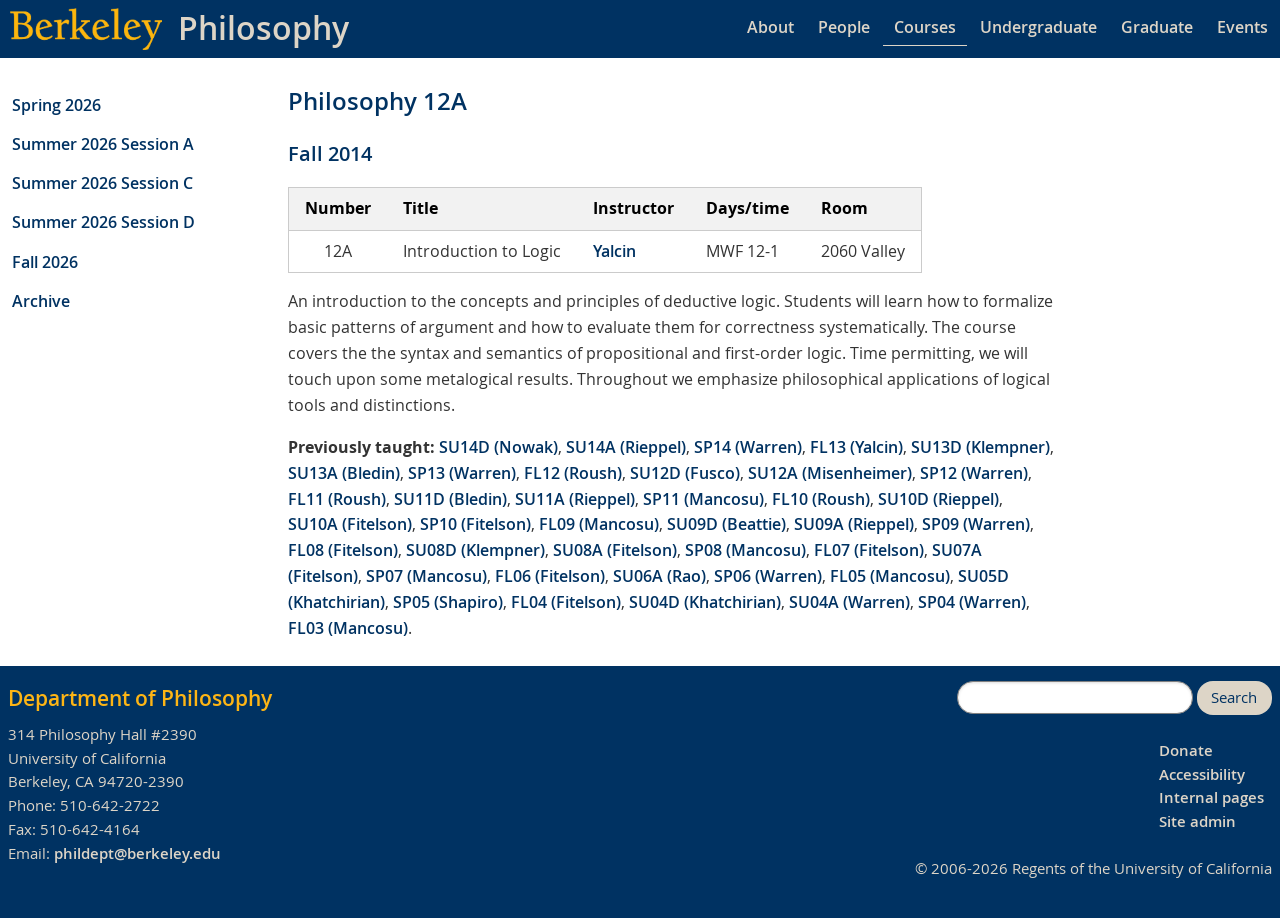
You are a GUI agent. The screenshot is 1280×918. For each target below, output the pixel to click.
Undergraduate (1038, 27)
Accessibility (1202, 774)
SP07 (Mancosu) (426, 576)
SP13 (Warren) (462, 473)
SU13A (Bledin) (344, 473)
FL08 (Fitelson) (343, 550)
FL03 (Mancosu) (348, 628)
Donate (1186, 750)
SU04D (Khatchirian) (705, 602)
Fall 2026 (45, 262)
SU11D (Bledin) (450, 499)
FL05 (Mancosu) (890, 576)
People (844, 27)
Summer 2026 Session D (103, 222)
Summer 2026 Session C (102, 183)
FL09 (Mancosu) (599, 524)
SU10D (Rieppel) (938, 499)
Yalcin (614, 251)
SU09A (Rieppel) (854, 524)
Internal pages (1211, 797)
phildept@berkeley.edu (137, 853)
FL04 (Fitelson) (566, 602)
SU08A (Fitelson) (615, 550)
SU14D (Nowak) (498, 447)
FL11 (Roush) (337, 499)
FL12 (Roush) (573, 473)
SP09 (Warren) (976, 524)
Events (1242, 27)
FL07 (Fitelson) (869, 550)
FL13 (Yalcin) (856, 447)
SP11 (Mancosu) (703, 499)
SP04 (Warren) (972, 602)
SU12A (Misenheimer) (830, 473)
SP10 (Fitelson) (475, 524)
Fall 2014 (330, 153)
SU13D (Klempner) (980, 447)
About (770, 27)
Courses (925, 27)
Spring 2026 (56, 105)
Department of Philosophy (140, 698)
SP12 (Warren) (974, 473)
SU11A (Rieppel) (575, 499)
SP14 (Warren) (748, 447)
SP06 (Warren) (768, 576)
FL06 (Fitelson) (550, 576)
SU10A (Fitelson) (350, 524)
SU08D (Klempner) (475, 550)
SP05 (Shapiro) (448, 602)
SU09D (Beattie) (726, 524)
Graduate (1157, 27)
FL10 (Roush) (821, 499)
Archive (41, 301)
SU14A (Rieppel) (626, 447)
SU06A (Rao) (659, 576)
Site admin (1197, 821)
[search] (1075, 698)
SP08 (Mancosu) (745, 550)
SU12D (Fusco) (685, 473)
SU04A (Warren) (849, 602)
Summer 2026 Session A (103, 144)
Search (1234, 697)
